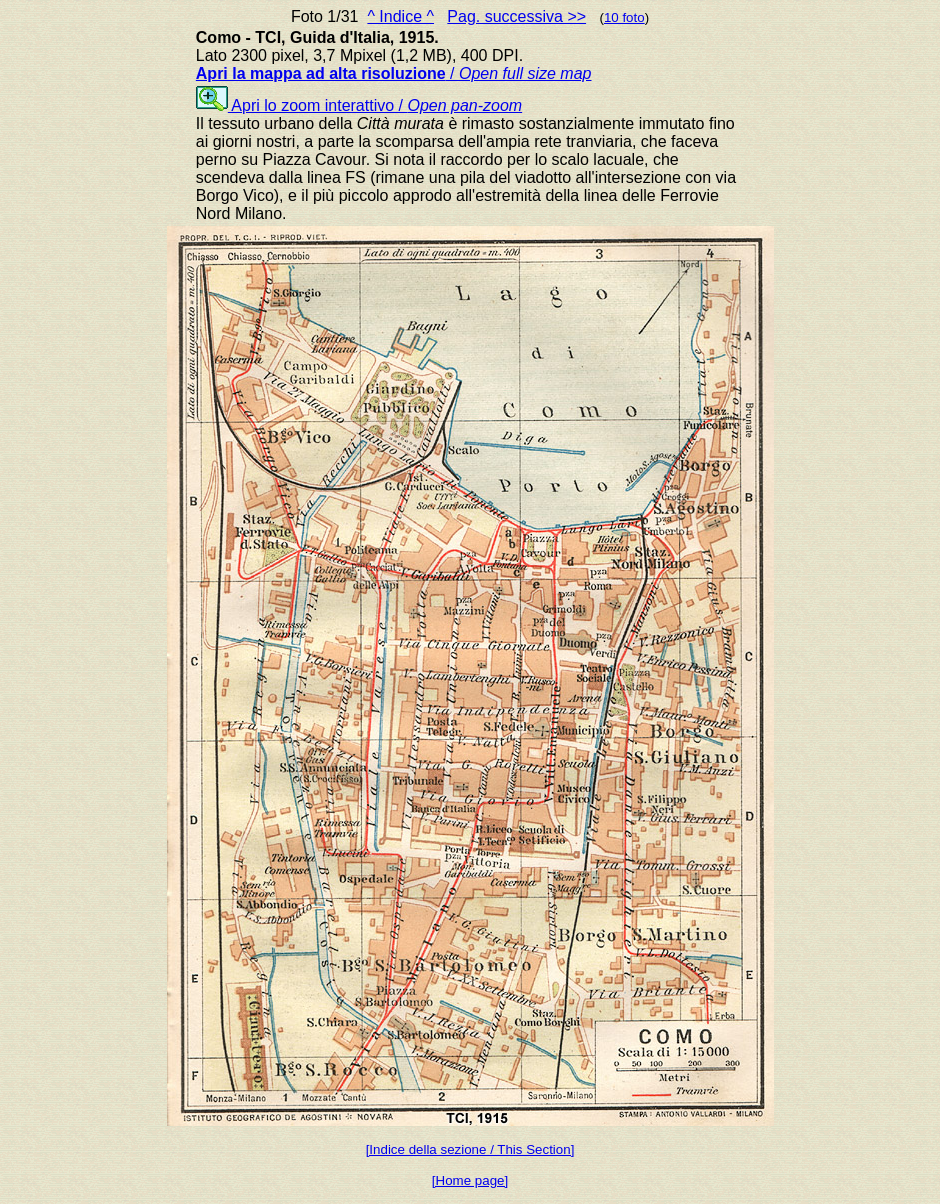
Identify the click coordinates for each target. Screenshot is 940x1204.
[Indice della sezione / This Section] (470, 1149)
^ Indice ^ (400, 16)
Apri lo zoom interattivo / (359, 105)
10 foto (624, 17)
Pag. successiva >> (516, 16)
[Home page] (470, 1180)
